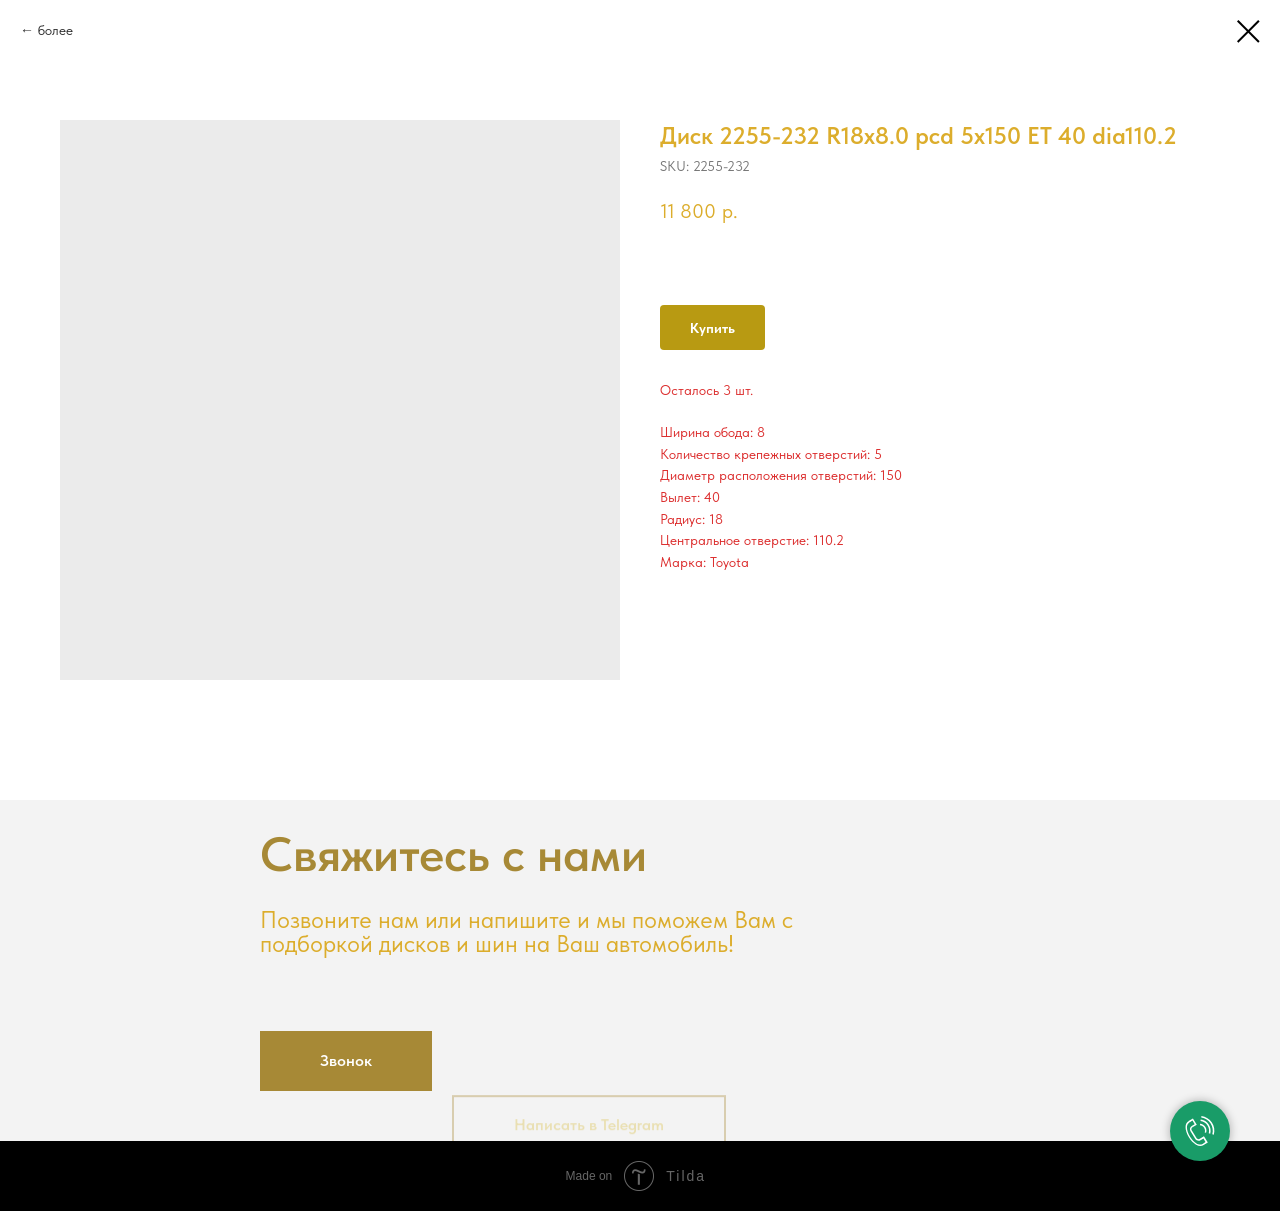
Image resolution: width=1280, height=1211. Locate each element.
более (55, 30)
